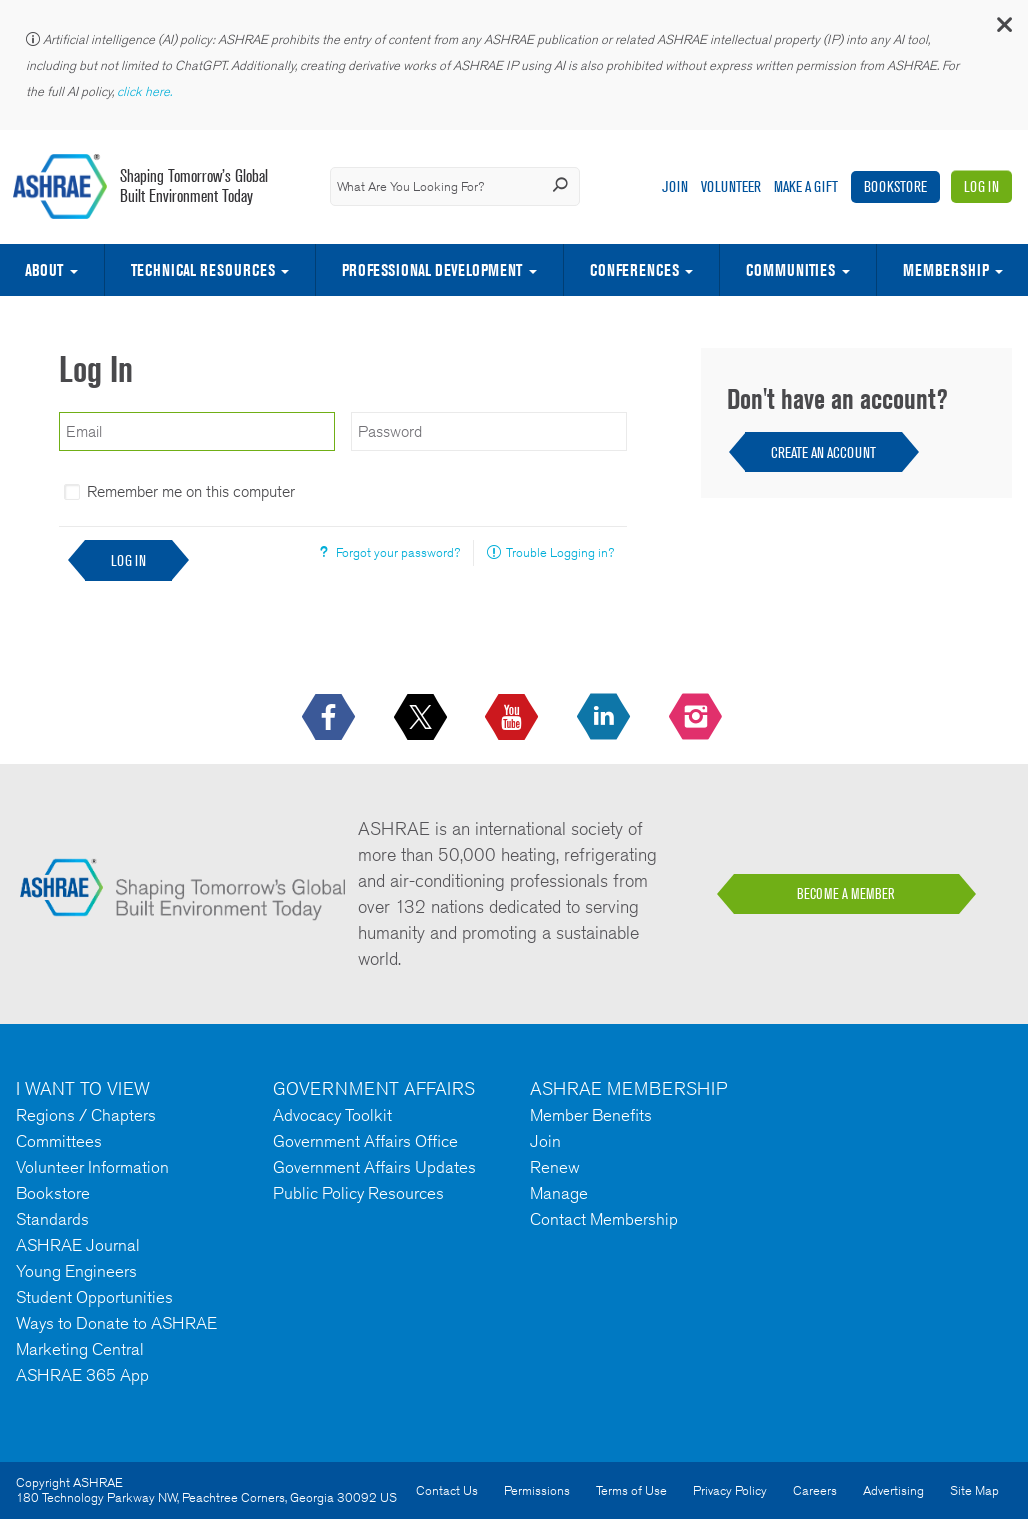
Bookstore (895, 186)
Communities (790, 270)
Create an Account (823, 452)
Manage (559, 1193)
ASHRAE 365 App (82, 1375)
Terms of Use (631, 1490)
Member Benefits (591, 1115)
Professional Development (432, 270)
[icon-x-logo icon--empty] (422, 718)
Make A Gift (806, 186)
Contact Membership (604, 1219)
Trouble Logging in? (560, 552)
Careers (815, 1490)
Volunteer (731, 186)
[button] (1003, 29)
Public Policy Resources (358, 1193)
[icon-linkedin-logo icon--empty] (605, 718)
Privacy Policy (730, 1490)
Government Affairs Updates (374, 1167)
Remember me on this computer (191, 491)
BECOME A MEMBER (846, 894)
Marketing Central (80, 1349)
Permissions (537, 1490)
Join (675, 186)
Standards (52, 1219)
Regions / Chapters (86, 1115)
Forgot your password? (398, 552)
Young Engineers (76, 1271)
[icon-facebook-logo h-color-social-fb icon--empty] (330, 718)
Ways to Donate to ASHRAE (116, 1323)
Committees (59, 1141)
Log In (981, 186)
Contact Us (447, 1490)
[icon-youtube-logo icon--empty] (513, 718)
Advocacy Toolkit (332, 1115)
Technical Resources (203, 270)
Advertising (893, 1490)
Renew (555, 1167)
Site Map (974, 1490)
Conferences (634, 270)
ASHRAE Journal (78, 1245)
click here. (146, 91)
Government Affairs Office (365, 1141)
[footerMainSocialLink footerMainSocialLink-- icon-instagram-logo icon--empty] (697, 718)
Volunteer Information (92, 1167)
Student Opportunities (94, 1297)
